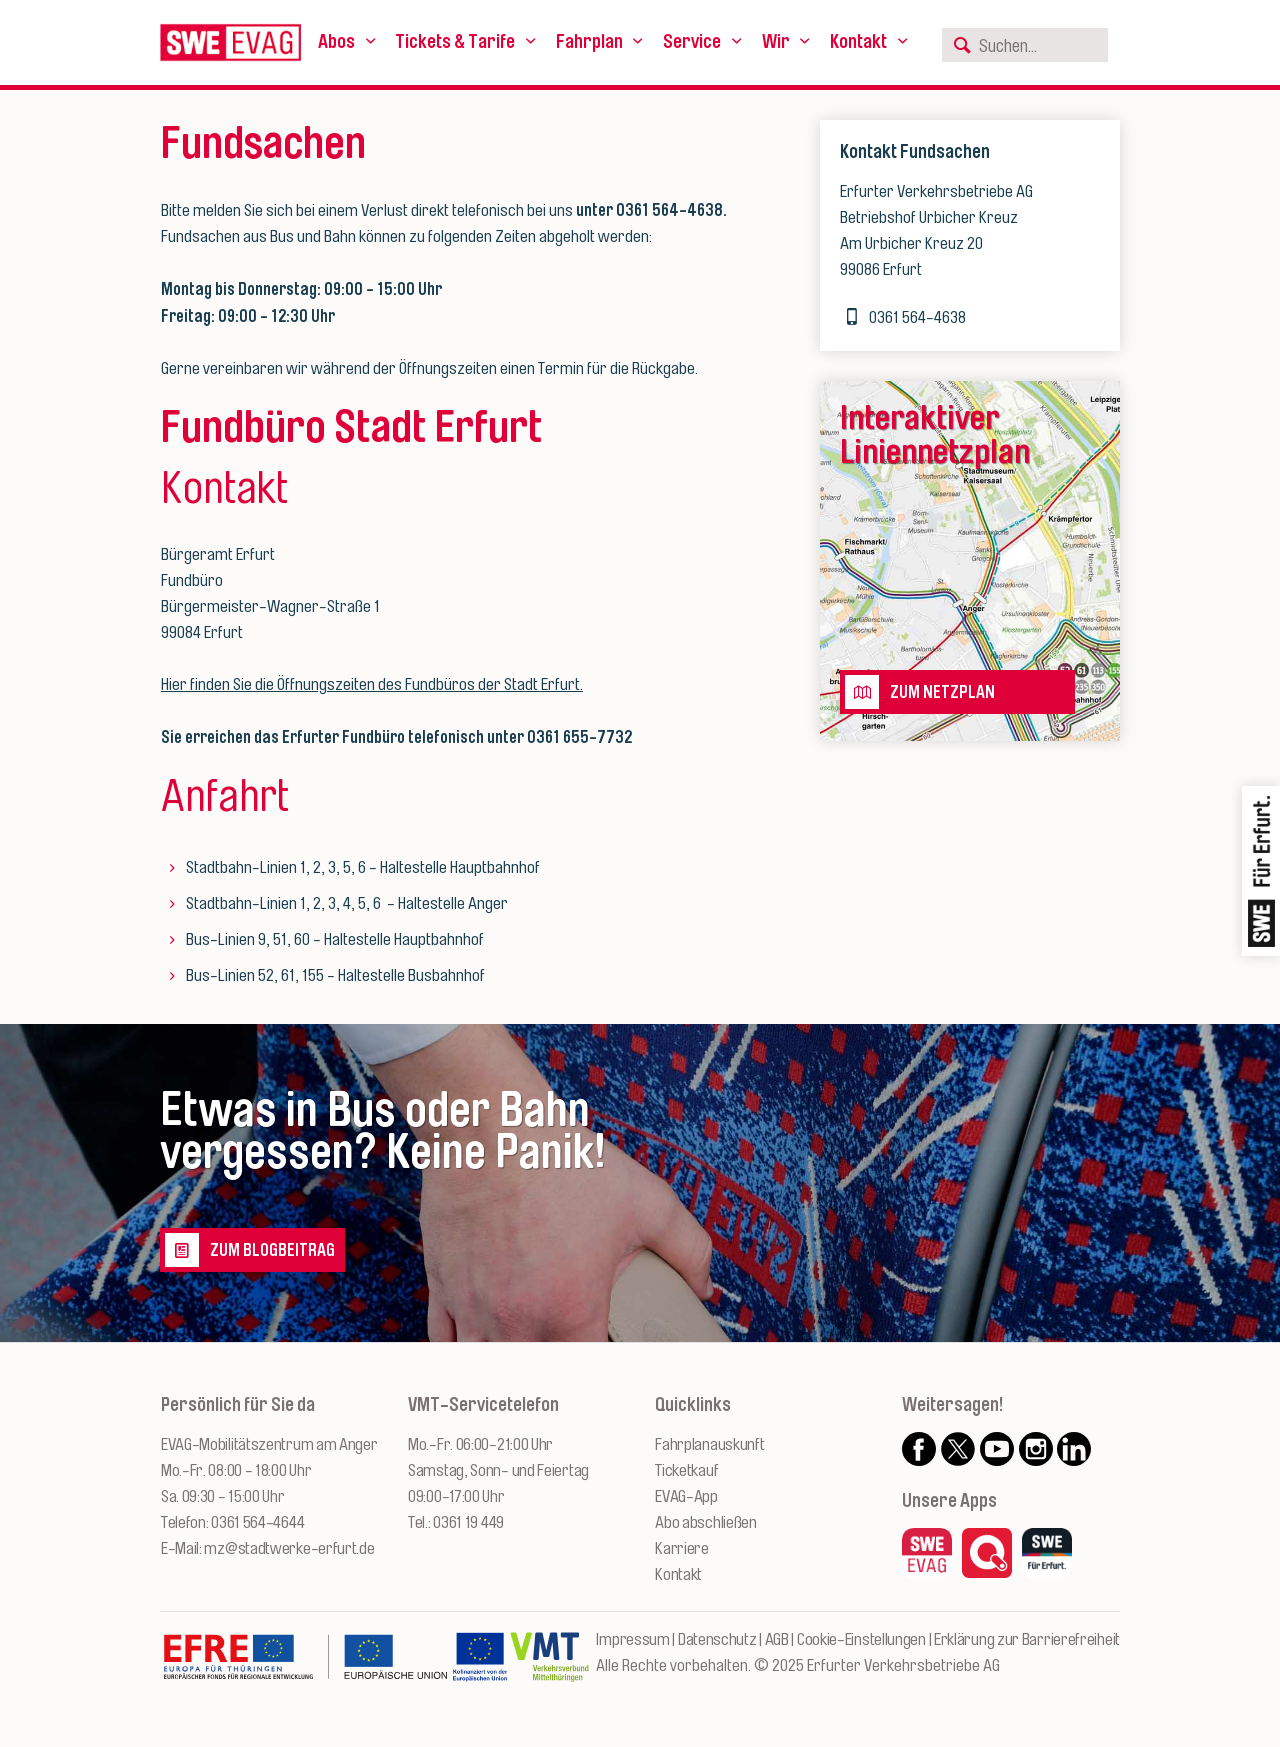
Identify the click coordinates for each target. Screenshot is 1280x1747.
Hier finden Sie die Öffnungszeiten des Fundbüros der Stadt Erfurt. (372, 684)
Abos (336, 42)
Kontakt (858, 42)
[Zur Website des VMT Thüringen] (549, 1667)
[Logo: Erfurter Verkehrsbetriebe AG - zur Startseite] (230, 42)
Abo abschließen (706, 1522)
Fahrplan (589, 42)
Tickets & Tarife (455, 42)
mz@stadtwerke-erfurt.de (289, 1548)
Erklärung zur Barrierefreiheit (1027, 1639)
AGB (777, 1639)
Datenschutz (717, 1639)
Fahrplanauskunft (709, 1444)
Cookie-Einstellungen (861, 1639)
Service (692, 42)
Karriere (682, 1548)
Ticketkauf (686, 1470)
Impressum (632, 1639)
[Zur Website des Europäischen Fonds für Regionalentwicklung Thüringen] (305, 1667)
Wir (776, 42)
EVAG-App (686, 1496)
